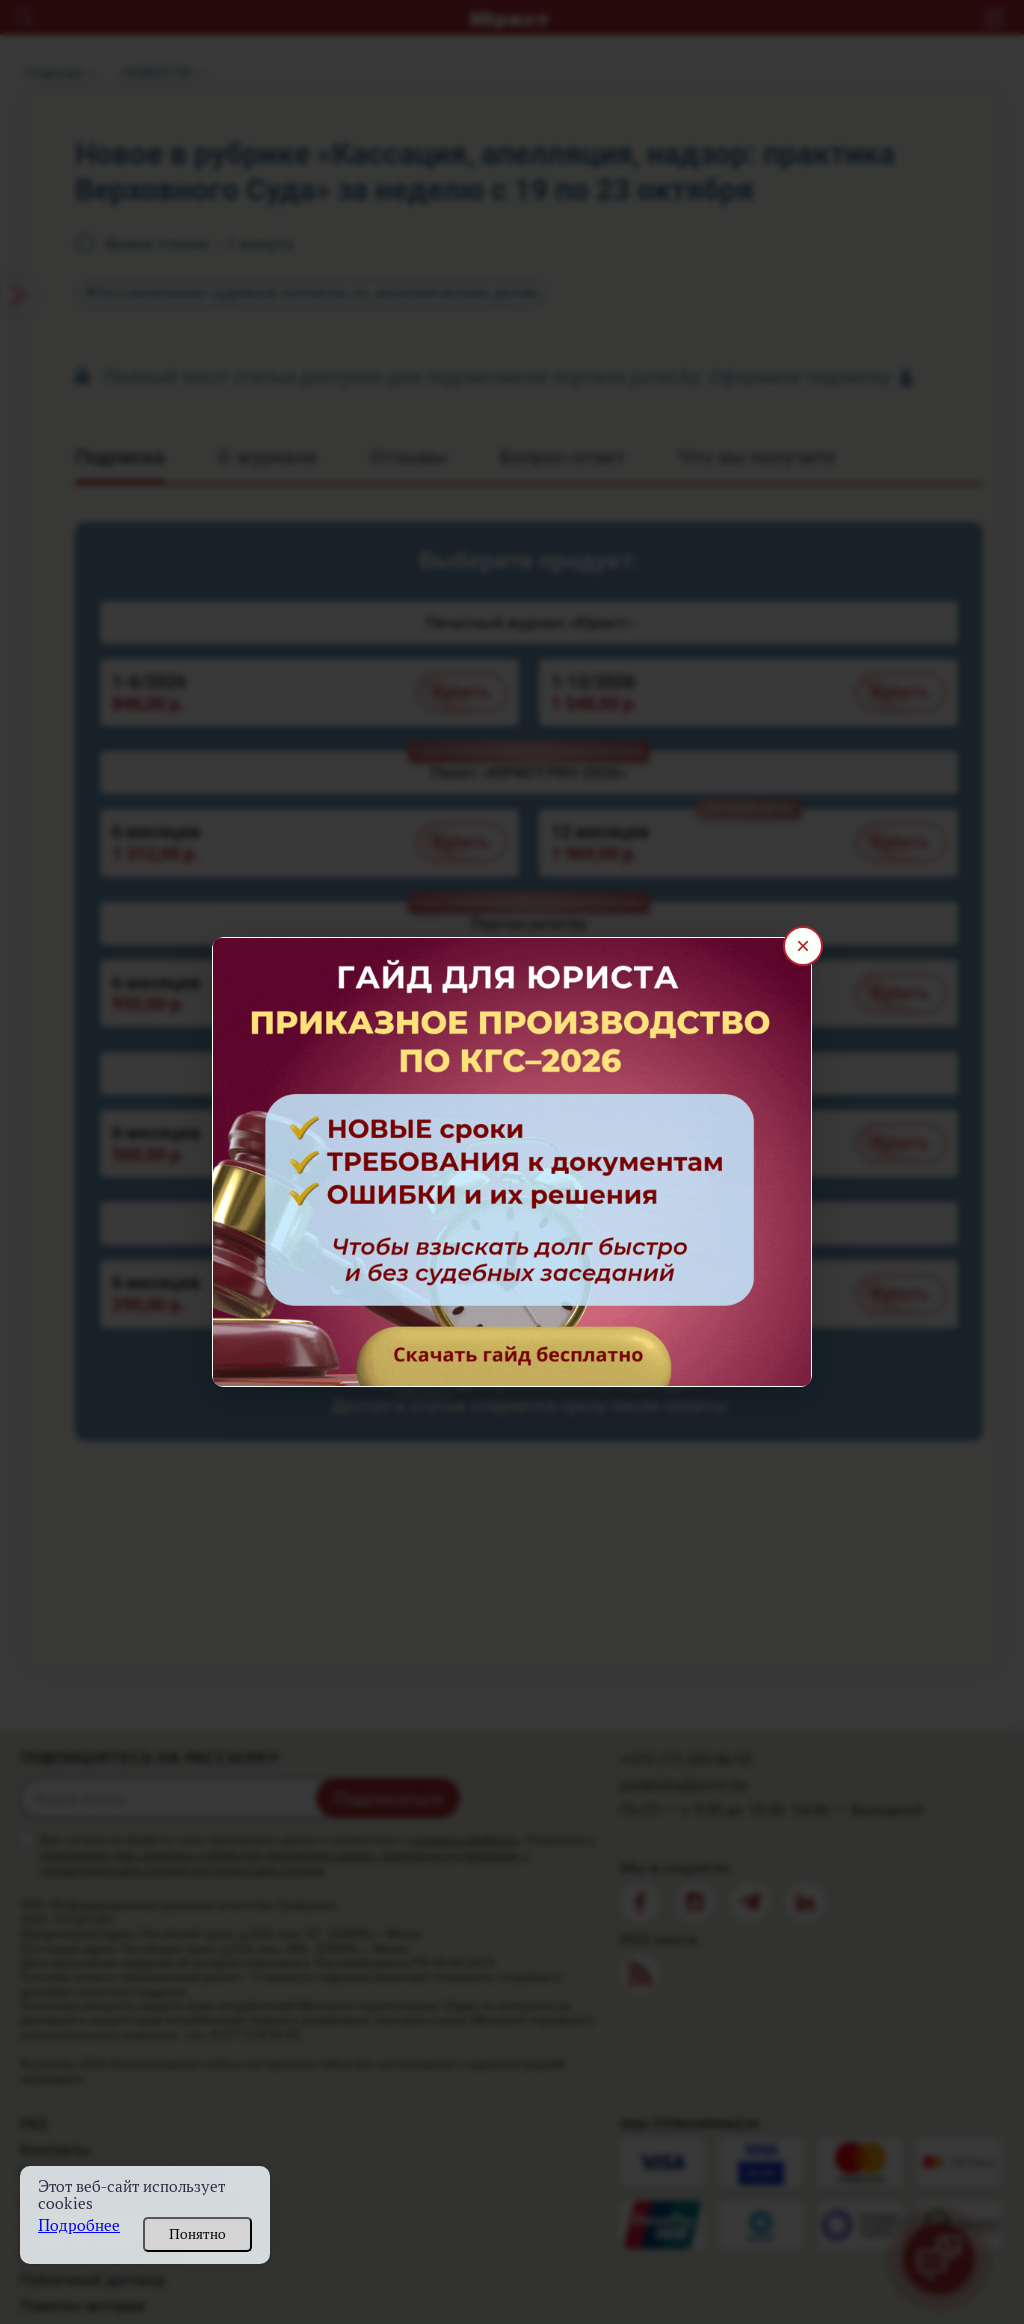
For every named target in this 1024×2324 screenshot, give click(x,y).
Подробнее (79, 2225)
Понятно (197, 2234)
